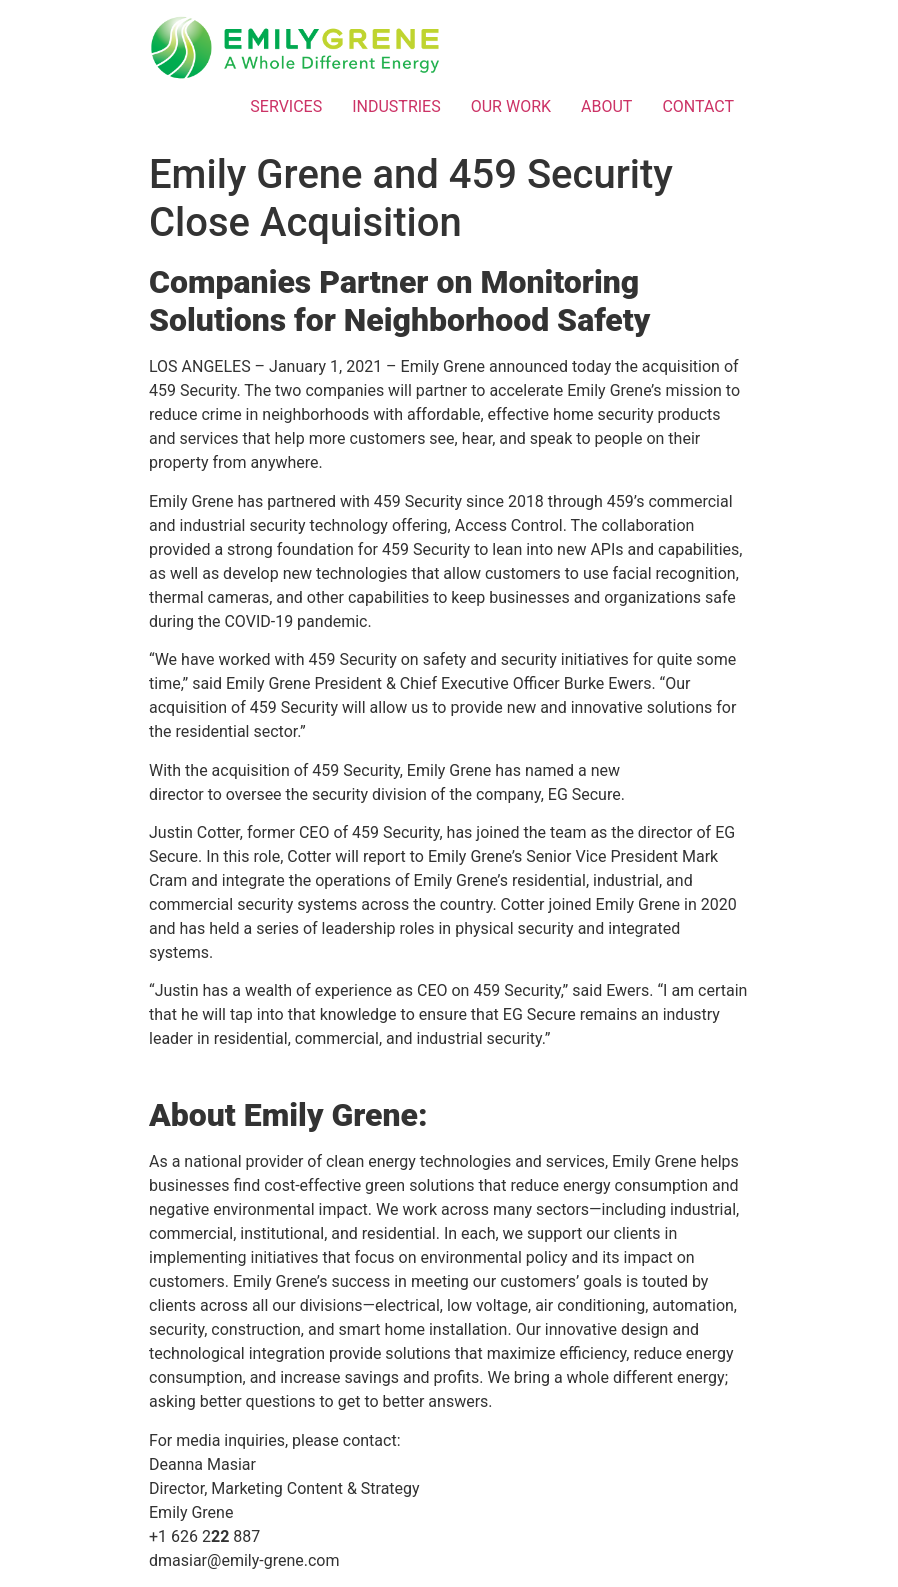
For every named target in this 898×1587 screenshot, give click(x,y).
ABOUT (606, 106)
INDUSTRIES (396, 106)
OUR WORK (511, 106)
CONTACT (698, 106)
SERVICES (286, 106)
